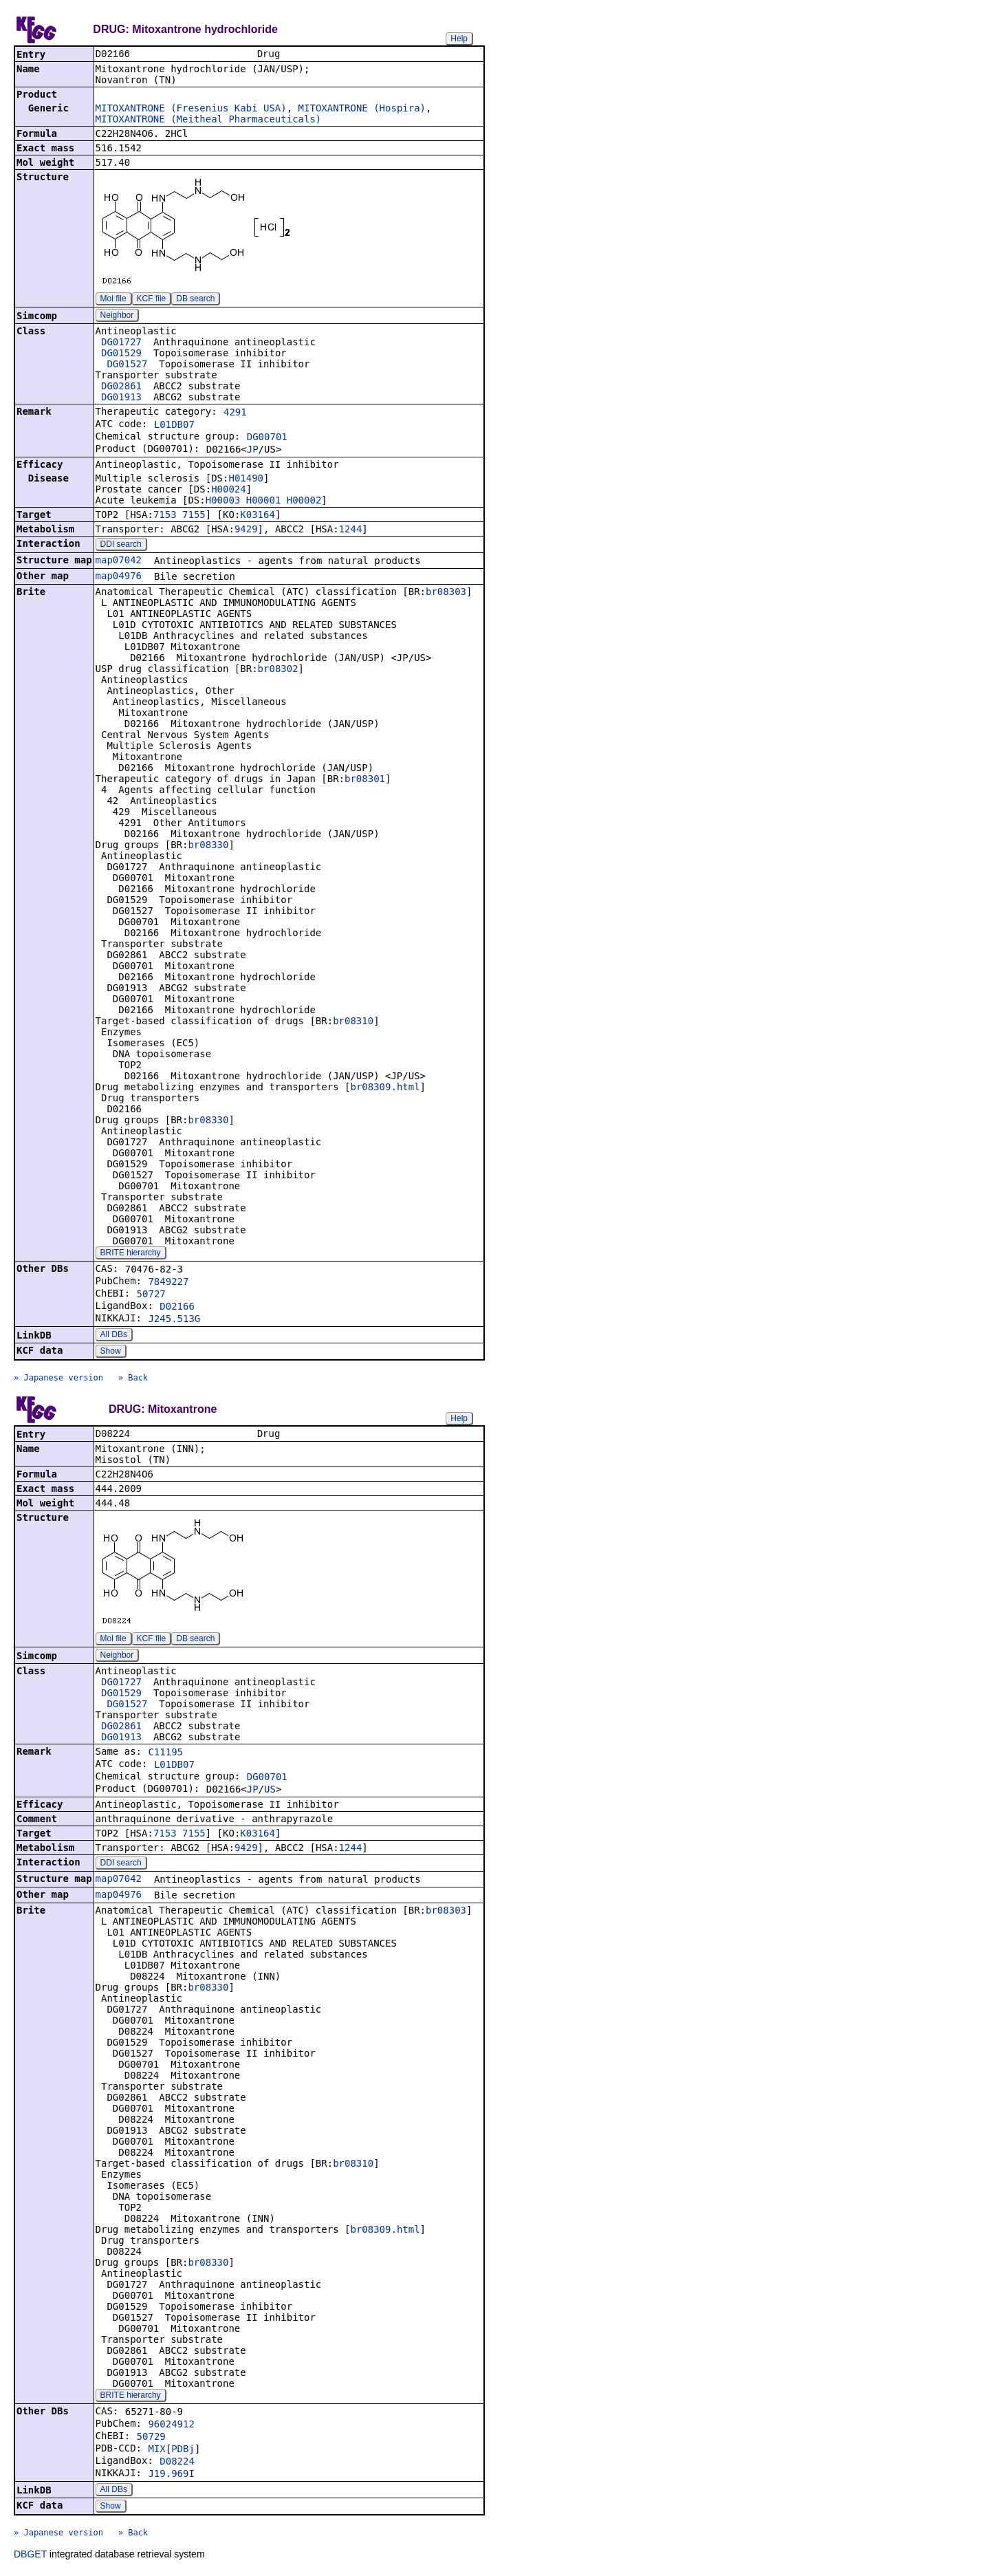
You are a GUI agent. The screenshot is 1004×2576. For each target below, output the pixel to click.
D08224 (177, 2463)
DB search (195, 300)
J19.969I (171, 2476)
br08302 (278, 669)
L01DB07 (174, 425)
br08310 (353, 1022)
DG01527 (127, 365)
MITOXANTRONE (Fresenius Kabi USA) (191, 109)
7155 (194, 515)
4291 (235, 413)
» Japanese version (58, 1379)
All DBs (113, 1336)
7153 (165, 515)
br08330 (208, 846)
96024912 (171, 2426)
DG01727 (121, 343)
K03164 (257, 515)
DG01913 (121, 398)
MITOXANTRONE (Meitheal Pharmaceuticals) (209, 120)
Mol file (113, 300)
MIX (156, 2451)
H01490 (245, 479)
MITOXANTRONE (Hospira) (362, 109)
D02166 (177, 1307)
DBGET (30, 2556)
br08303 (446, 592)
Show (110, 1352)
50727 (151, 1295)
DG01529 (121, 354)
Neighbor (117, 316)
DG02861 (121, 387)
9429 (246, 530)
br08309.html (384, 1088)
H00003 (223, 501)
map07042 (119, 561)
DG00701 (267, 438)
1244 (350, 530)
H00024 (228, 490)
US (270, 1791)
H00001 (263, 501)
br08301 (365, 780)
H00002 (304, 501)
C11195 (165, 1754)
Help (459, 38)
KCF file (151, 300)
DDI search (121, 545)
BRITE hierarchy (130, 1254)
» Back (133, 1379)
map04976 (119, 577)
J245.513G (174, 1319)
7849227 (168, 1282)
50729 (151, 2439)
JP (253, 450)
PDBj (183, 2451)
